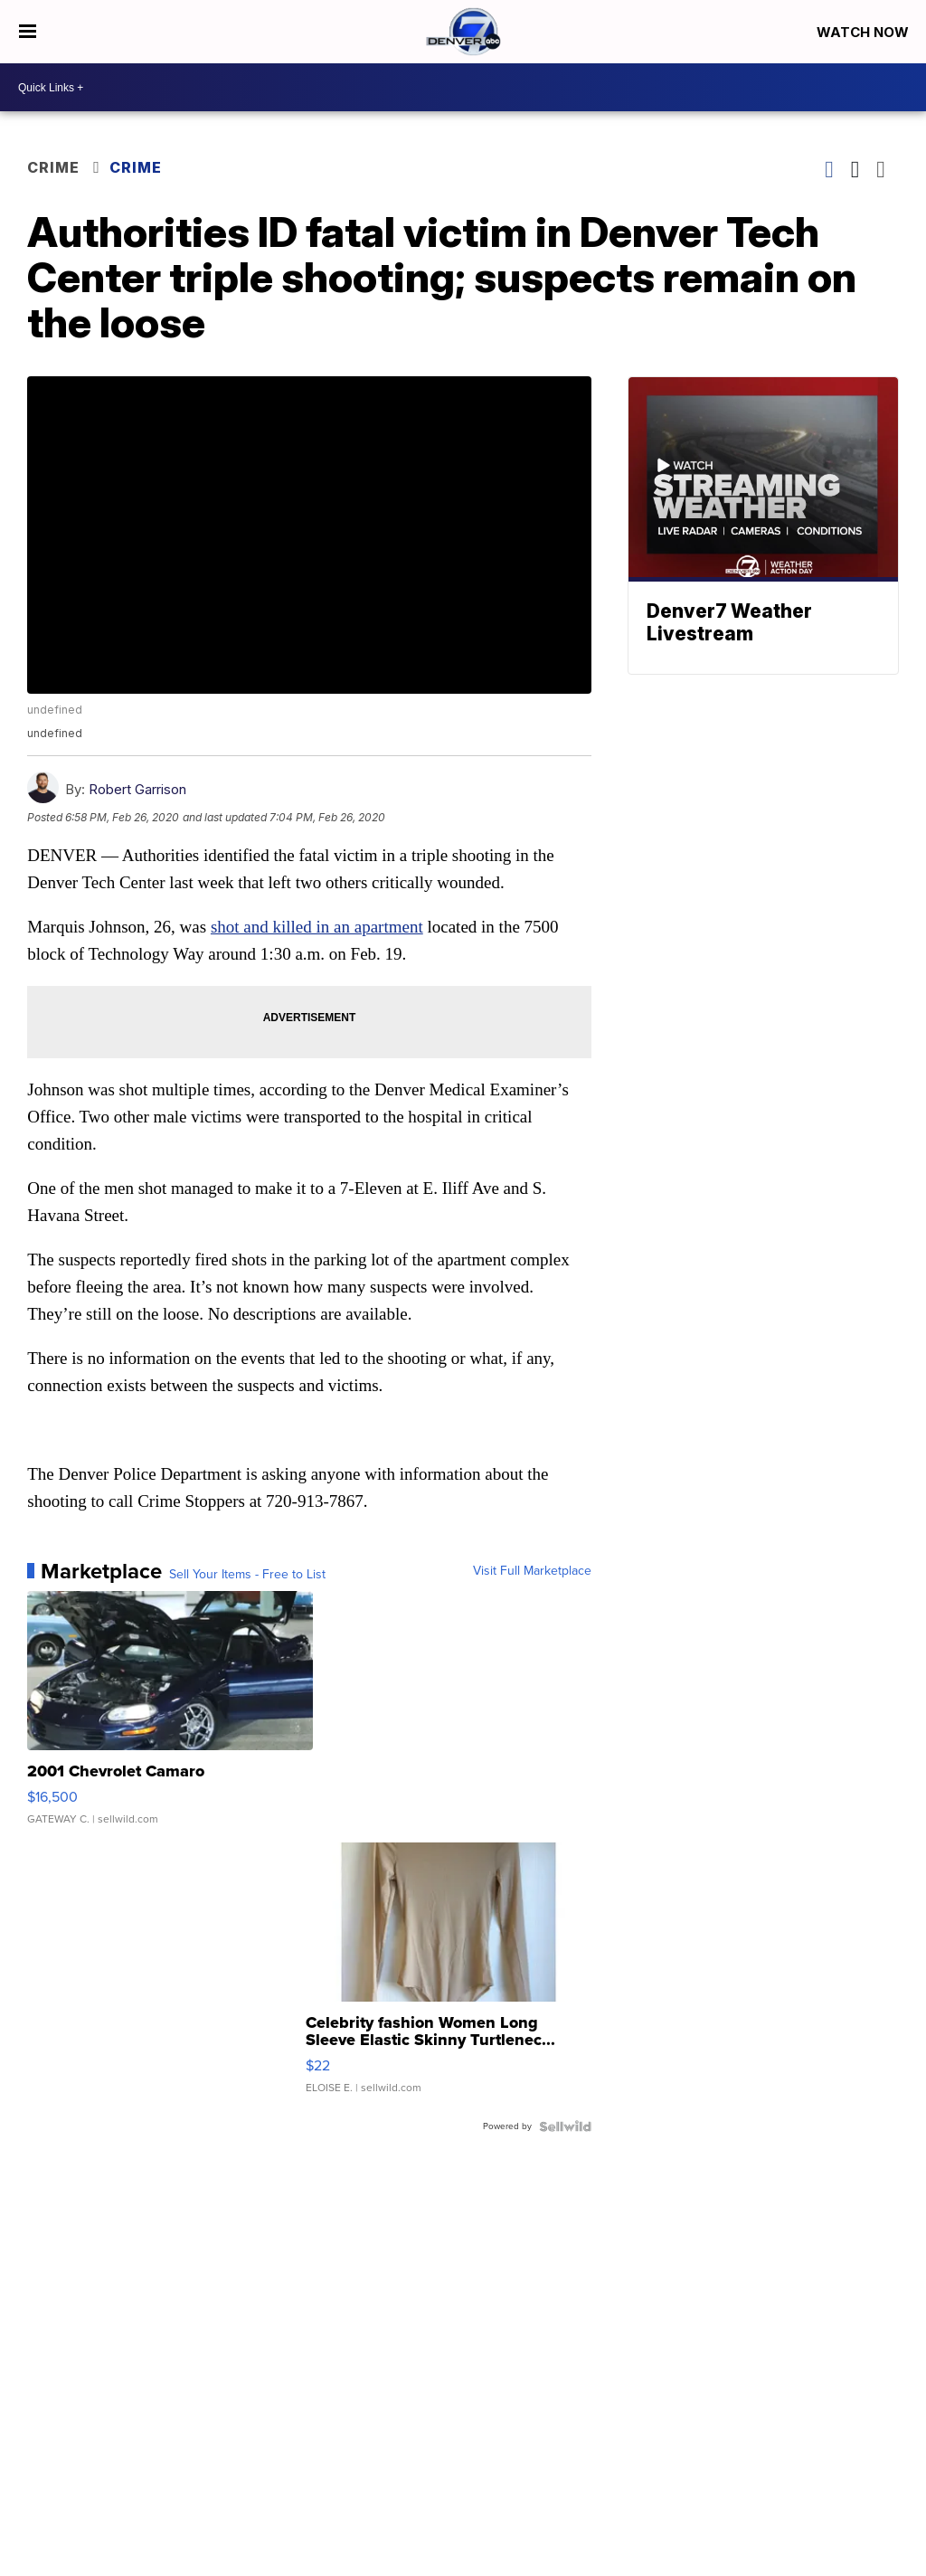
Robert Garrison (137, 789)
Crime (53, 167)
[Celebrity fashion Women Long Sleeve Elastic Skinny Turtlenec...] (448, 1977)
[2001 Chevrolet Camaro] (170, 1716)
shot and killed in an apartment (317, 926)
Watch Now (864, 32)
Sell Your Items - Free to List (247, 1574)
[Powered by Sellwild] (565, 2126)
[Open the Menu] (28, 31)
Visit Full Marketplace (532, 1571)
